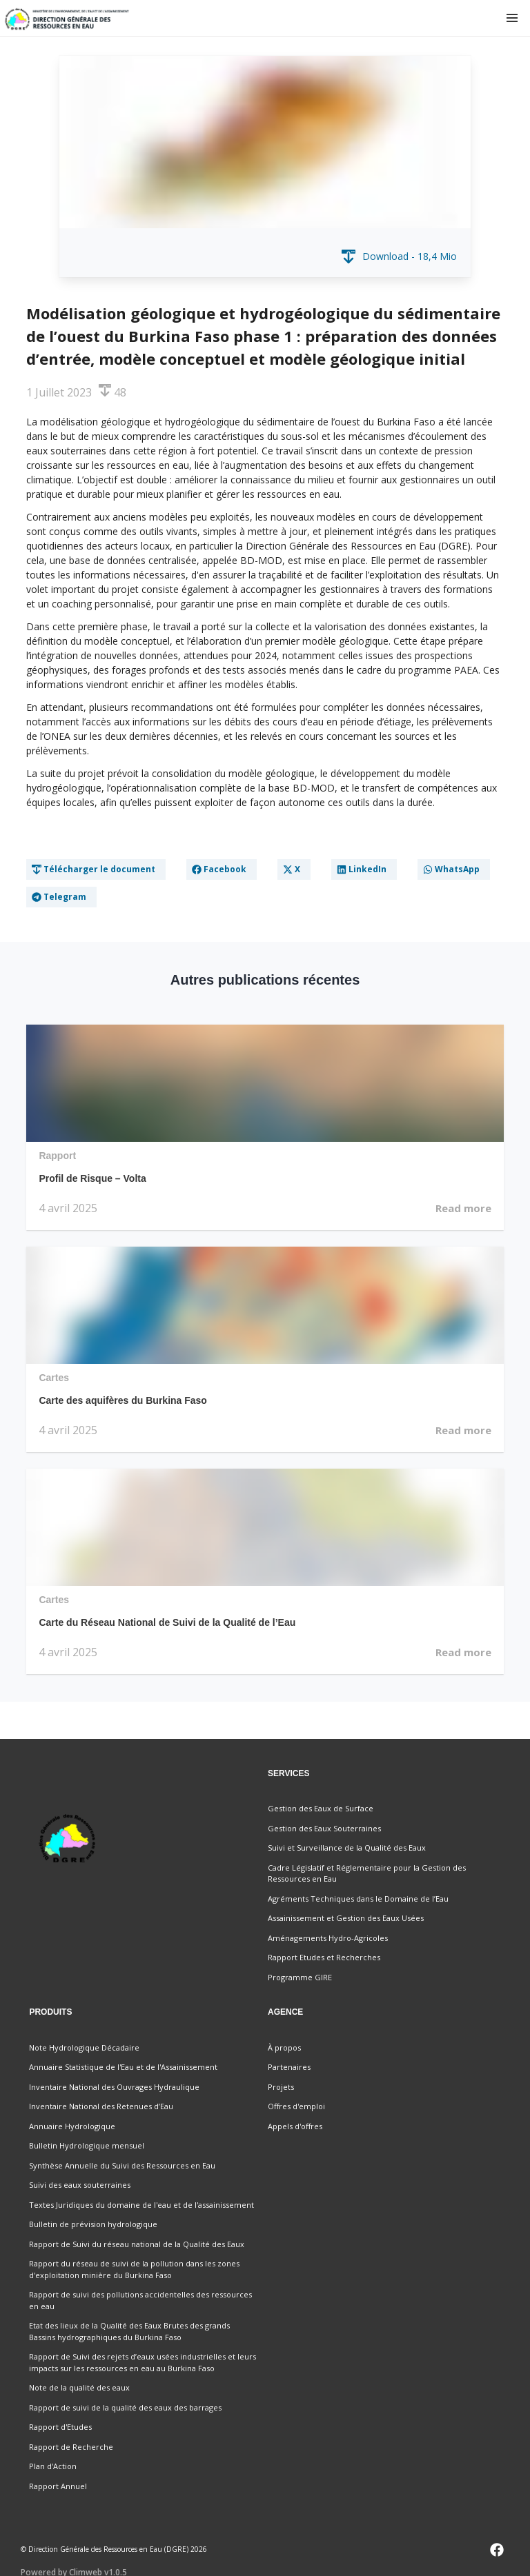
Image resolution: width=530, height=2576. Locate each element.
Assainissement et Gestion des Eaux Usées (346, 1918)
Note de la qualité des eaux (79, 2387)
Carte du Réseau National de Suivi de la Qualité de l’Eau (167, 1622)
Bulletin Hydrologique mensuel (86, 2145)
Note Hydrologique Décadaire (84, 2047)
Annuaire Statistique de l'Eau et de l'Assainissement (123, 2067)
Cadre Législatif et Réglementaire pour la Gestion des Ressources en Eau (367, 1873)
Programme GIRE (300, 1977)
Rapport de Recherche (71, 2447)
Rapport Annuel (58, 2486)
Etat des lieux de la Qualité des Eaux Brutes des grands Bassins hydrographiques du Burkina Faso (129, 2331)
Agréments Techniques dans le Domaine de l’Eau (358, 1898)
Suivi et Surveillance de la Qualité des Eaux (347, 1847)
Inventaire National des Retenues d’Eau (101, 2106)
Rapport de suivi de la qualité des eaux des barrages (125, 2407)
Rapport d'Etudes (60, 2427)
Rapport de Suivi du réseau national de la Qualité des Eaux (136, 2244)
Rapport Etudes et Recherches (324, 1957)
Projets (281, 2087)
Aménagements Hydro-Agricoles (328, 1938)
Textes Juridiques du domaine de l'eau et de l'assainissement (141, 2205)
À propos (284, 2047)
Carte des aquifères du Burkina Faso (123, 1400)
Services (288, 1773)
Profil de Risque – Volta (92, 1178)
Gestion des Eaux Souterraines (324, 1828)
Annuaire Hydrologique (72, 2126)
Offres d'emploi (296, 2106)
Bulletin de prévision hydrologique (93, 2224)
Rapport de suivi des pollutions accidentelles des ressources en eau (140, 2300)
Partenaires (289, 2067)
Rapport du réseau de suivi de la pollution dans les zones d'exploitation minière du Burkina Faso (134, 2269)
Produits (50, 2012)
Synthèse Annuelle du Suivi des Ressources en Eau (122, 2165)
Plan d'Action (53, 2466)
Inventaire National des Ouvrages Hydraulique (114, 2087)
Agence (285, 2012)
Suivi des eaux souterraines (79, 2185)
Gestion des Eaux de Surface (320, 1808)
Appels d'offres (295, 2126)
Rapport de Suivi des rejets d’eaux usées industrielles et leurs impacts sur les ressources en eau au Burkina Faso (142, 2362)
